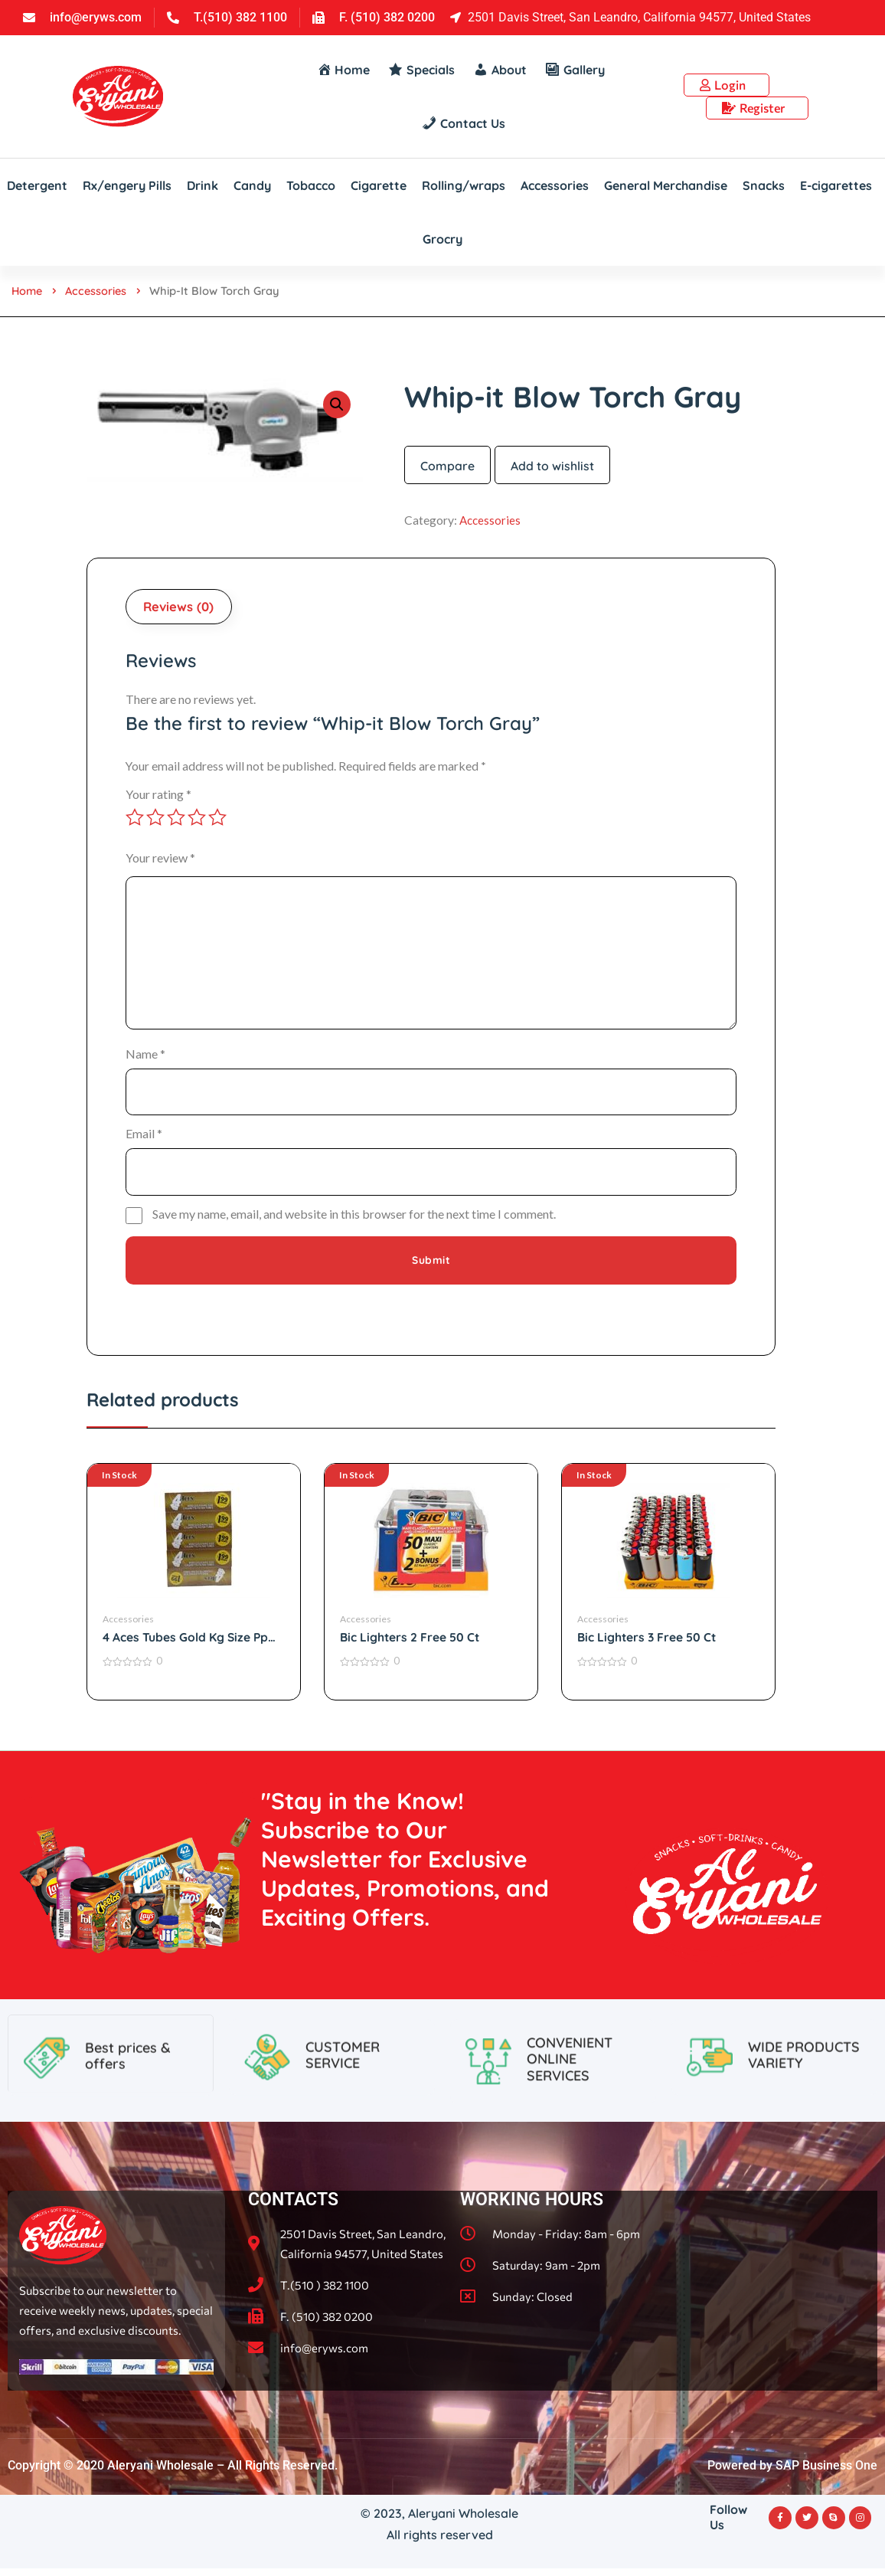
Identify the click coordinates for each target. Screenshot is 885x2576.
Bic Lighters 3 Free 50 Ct (647, 1643)
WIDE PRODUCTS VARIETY (804, 2122)
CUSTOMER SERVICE (342, 2122)
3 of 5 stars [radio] (176, 819)
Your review (160, 860)
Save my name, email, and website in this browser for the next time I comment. (354, 1220)
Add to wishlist (552, 465)
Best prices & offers (128, 2123)
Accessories (98, 290)
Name (145, 1056)
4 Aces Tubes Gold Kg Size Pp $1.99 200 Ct (186, 1644)
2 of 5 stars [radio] (155, 819)
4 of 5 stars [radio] (197, 819)
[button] (337, 404)
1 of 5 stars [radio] (135, 819)
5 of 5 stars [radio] (217, 819)
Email (144, 1138)
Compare (447, 465)
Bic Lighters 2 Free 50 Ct (410, 1643)
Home (27, 290)
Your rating (158, 796)
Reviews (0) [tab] (181, 608)
